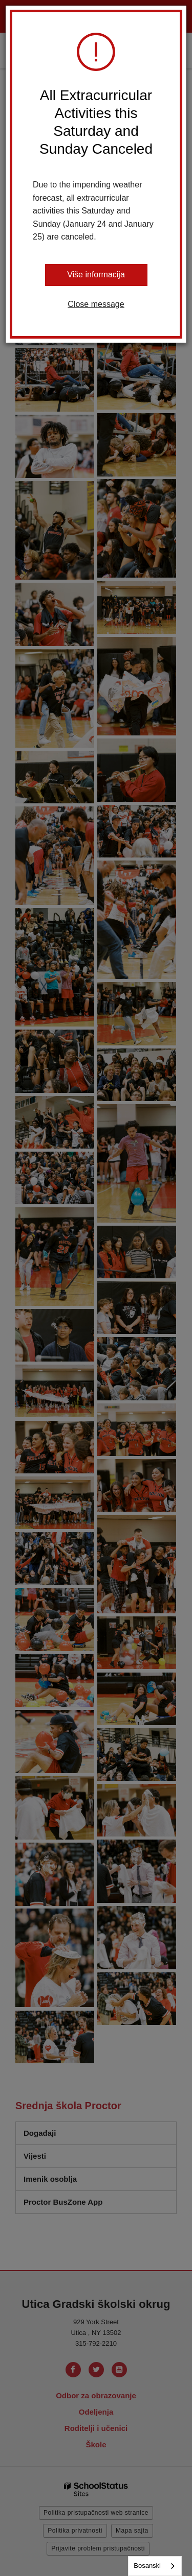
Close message (96, 304)
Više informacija (96, 274)
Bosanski (147, 2565)
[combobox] (155, 2566)
